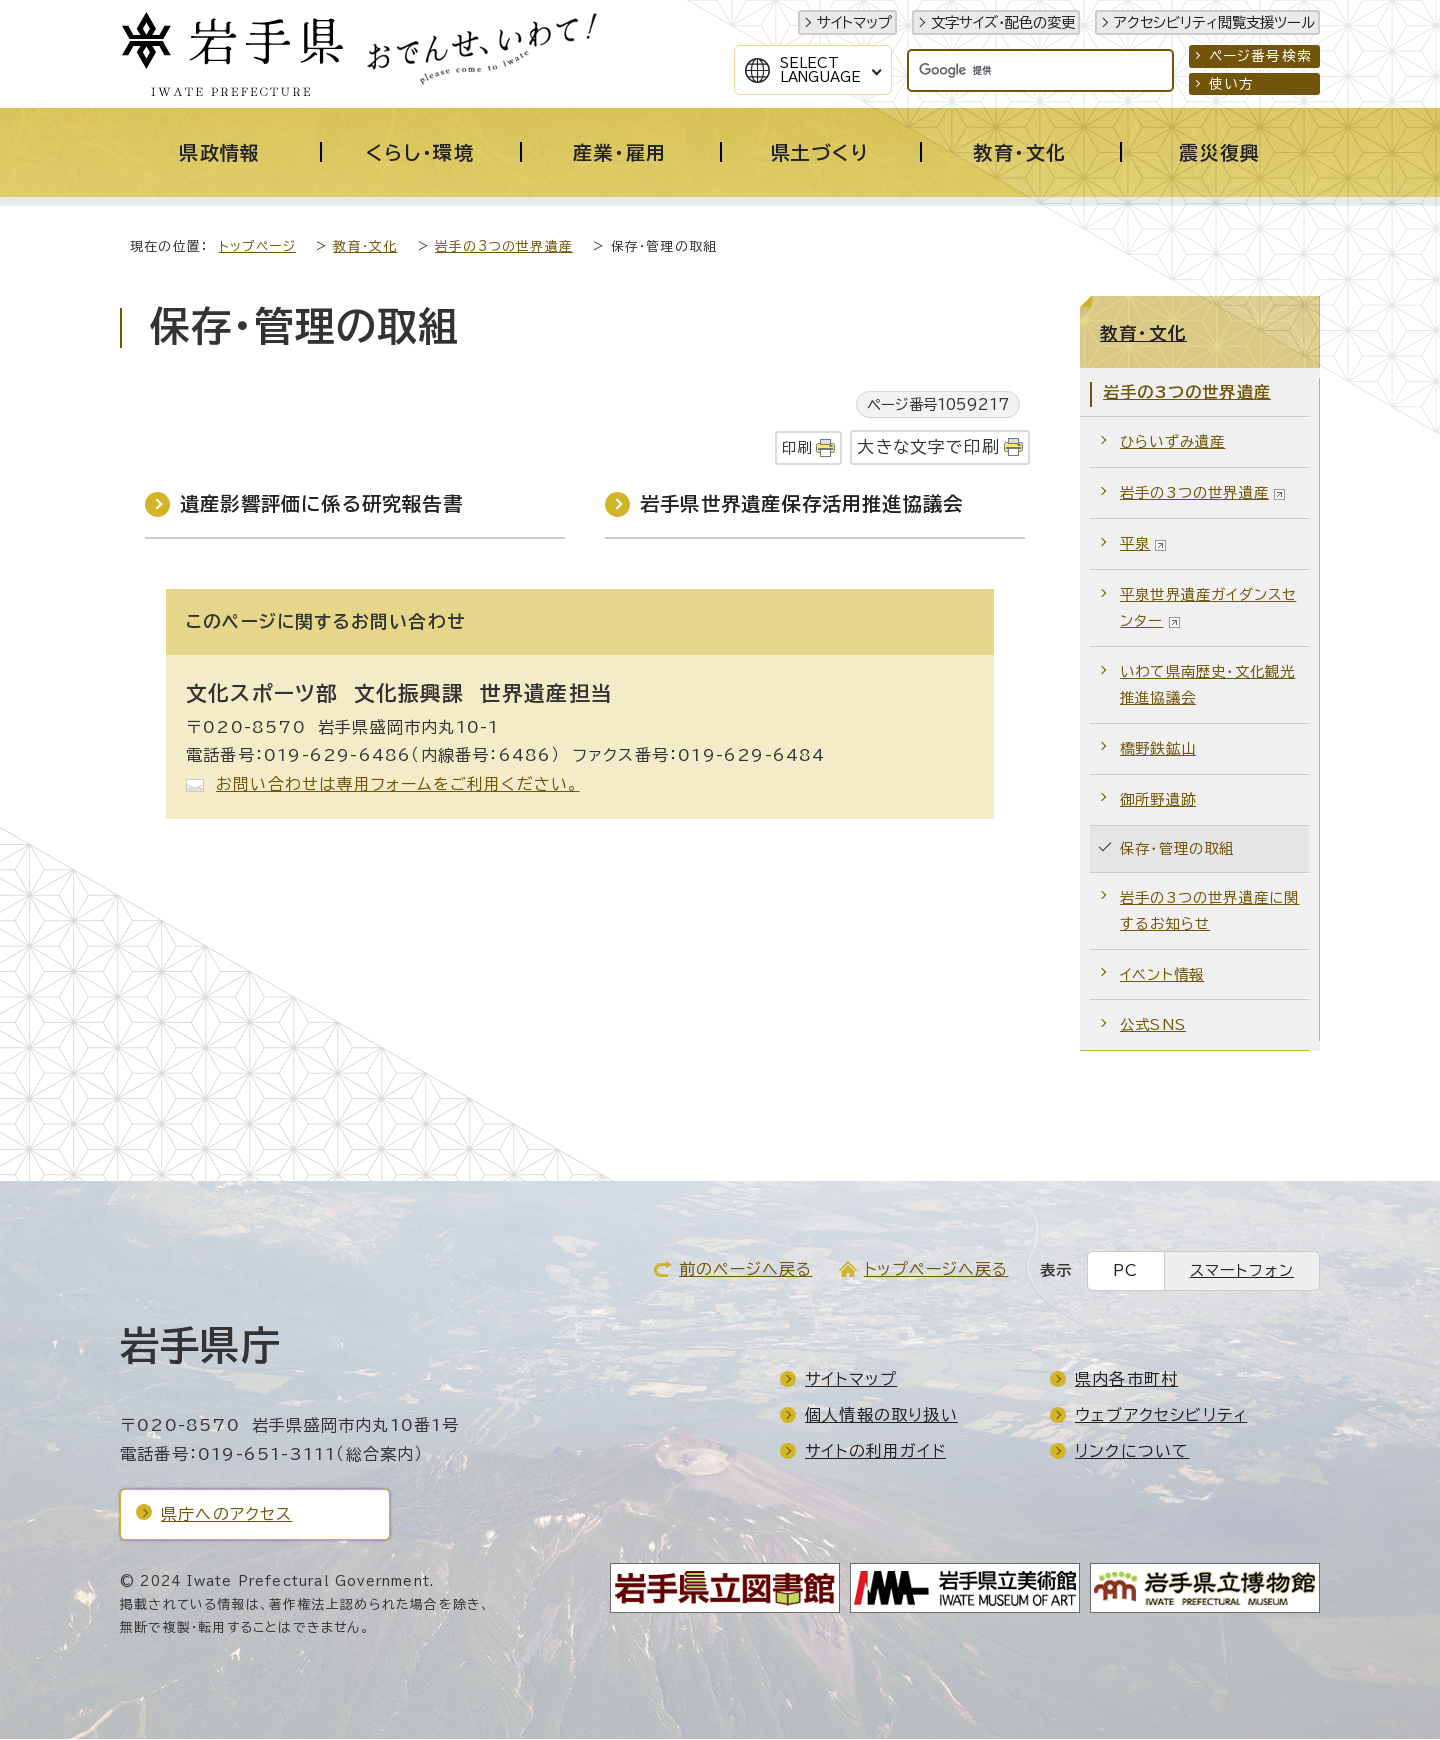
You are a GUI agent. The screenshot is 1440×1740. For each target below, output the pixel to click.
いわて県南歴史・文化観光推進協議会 (1207, 685)
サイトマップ (854, 22)
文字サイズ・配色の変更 (1003, 22)
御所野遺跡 (1158, 800)
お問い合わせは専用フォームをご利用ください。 (397, 785)
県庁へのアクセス (227, 1515)
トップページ (257, 247)
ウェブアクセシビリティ (1161, 1416)
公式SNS (1153, 1025)
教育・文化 (365, 247)
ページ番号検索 (1260, 56)
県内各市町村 (1126, 1380)
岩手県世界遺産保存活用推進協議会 (801, 504)
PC (1125, 1271)
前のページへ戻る (746, 1270)
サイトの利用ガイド (875, 1452)
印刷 (797, 448)
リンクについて (1132, 1452)
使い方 (1232, 84)
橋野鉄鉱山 (1158, 749)
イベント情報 (1162, 975)
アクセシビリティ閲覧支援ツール (1214, 22)
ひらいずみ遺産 (1172, 442)
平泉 (1143, 544)
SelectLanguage (820, 70)
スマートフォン (1242, 1271)
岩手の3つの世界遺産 (504, 247)
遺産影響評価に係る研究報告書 (321, 504)
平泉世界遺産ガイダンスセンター (1208, 608)
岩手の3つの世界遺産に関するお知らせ (1209, 911)
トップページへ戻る (936, 1270)
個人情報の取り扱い (881, 1416)
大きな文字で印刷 (928, 447)
